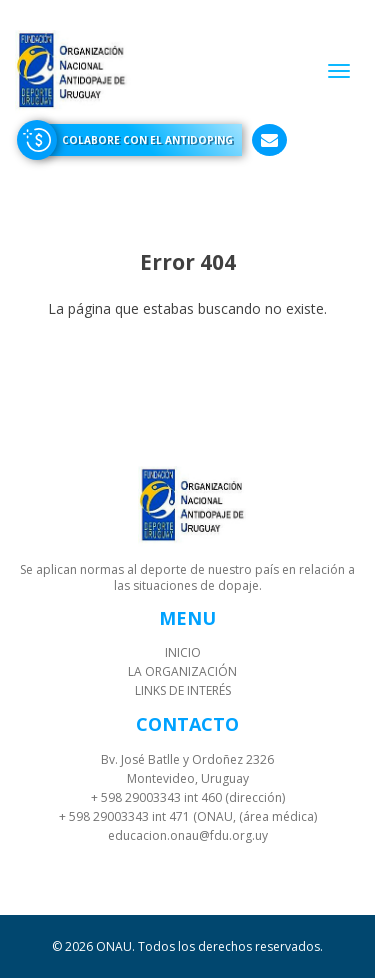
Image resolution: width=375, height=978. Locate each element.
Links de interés (183, 690)
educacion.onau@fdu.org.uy (188, 835)
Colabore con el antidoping (147, 140)
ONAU (114, 946)
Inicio (183, 652)
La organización (182, 671)
